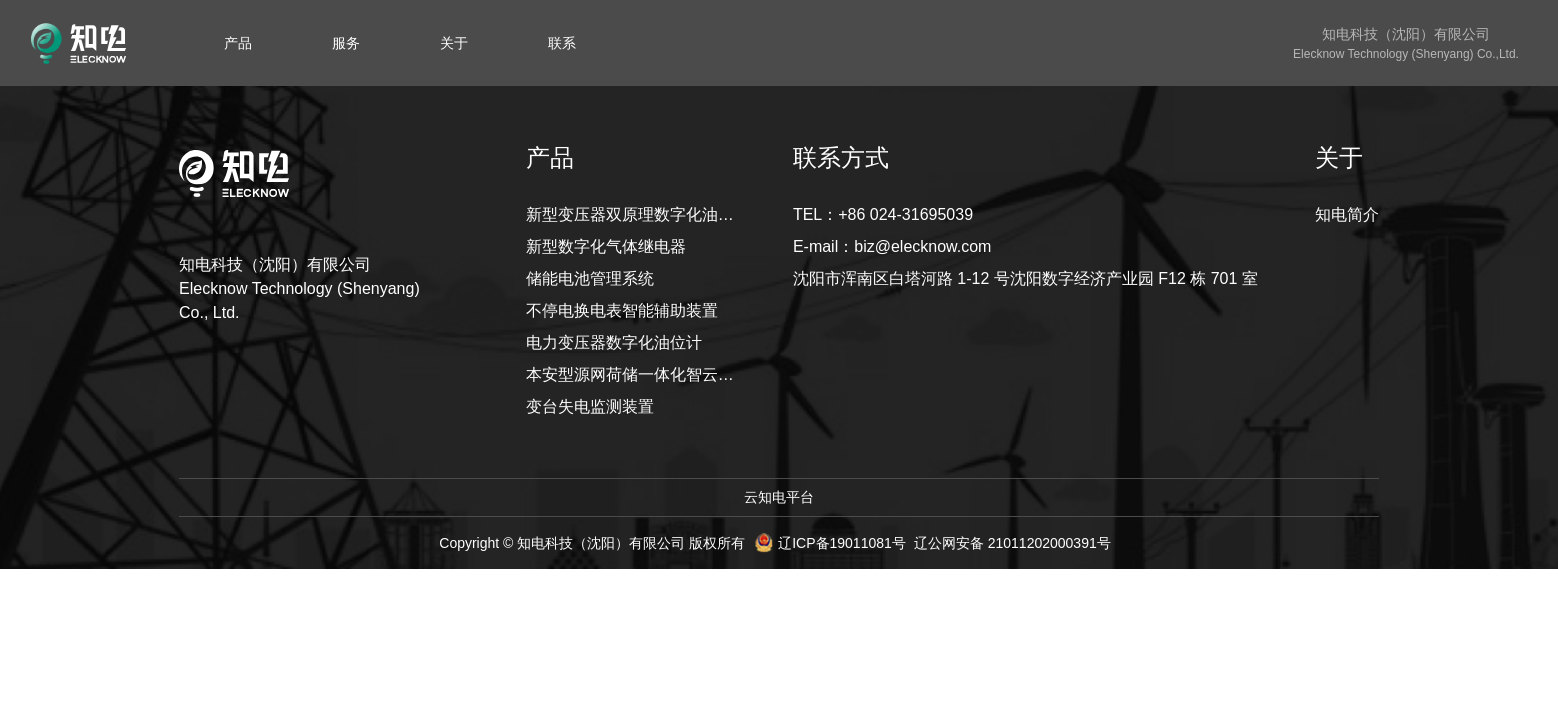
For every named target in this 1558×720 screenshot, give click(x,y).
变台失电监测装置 (590, 406)
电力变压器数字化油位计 (614, 342)
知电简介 (1347, 214)
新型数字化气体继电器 (606, 246)
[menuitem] (238, 43)
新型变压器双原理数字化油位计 (631, 214)
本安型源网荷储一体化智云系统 (631, 374)
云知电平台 (779, 497)
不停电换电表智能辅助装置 (622, 310)
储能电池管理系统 (590, 278)
